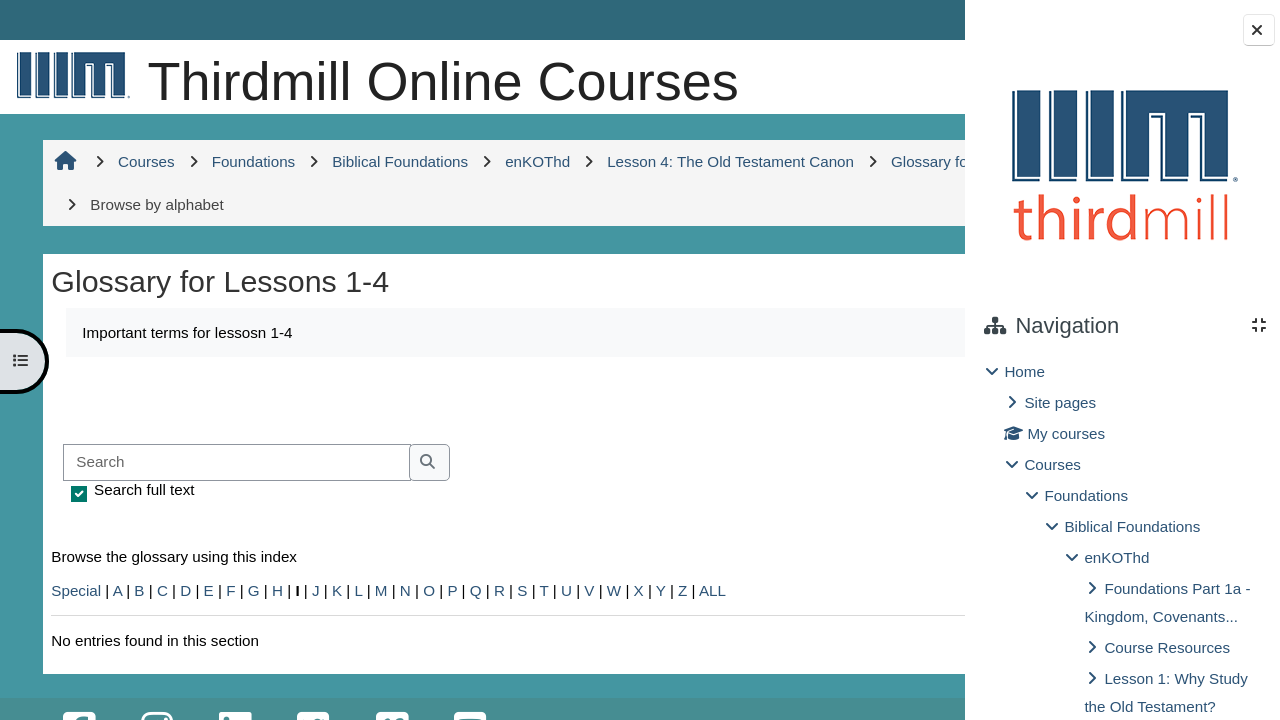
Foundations (1086, 495)
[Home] (70, 74)
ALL (710, 655)
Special (74, 655)
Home (1024, 371)
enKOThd (1116, 557)
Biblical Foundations (1132, 526)
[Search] (234, 527)
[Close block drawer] (1259, 30)
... (900, 463)
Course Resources (1167, 647)
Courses (1052, 464)
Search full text (142, 554)
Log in (906, 19)
